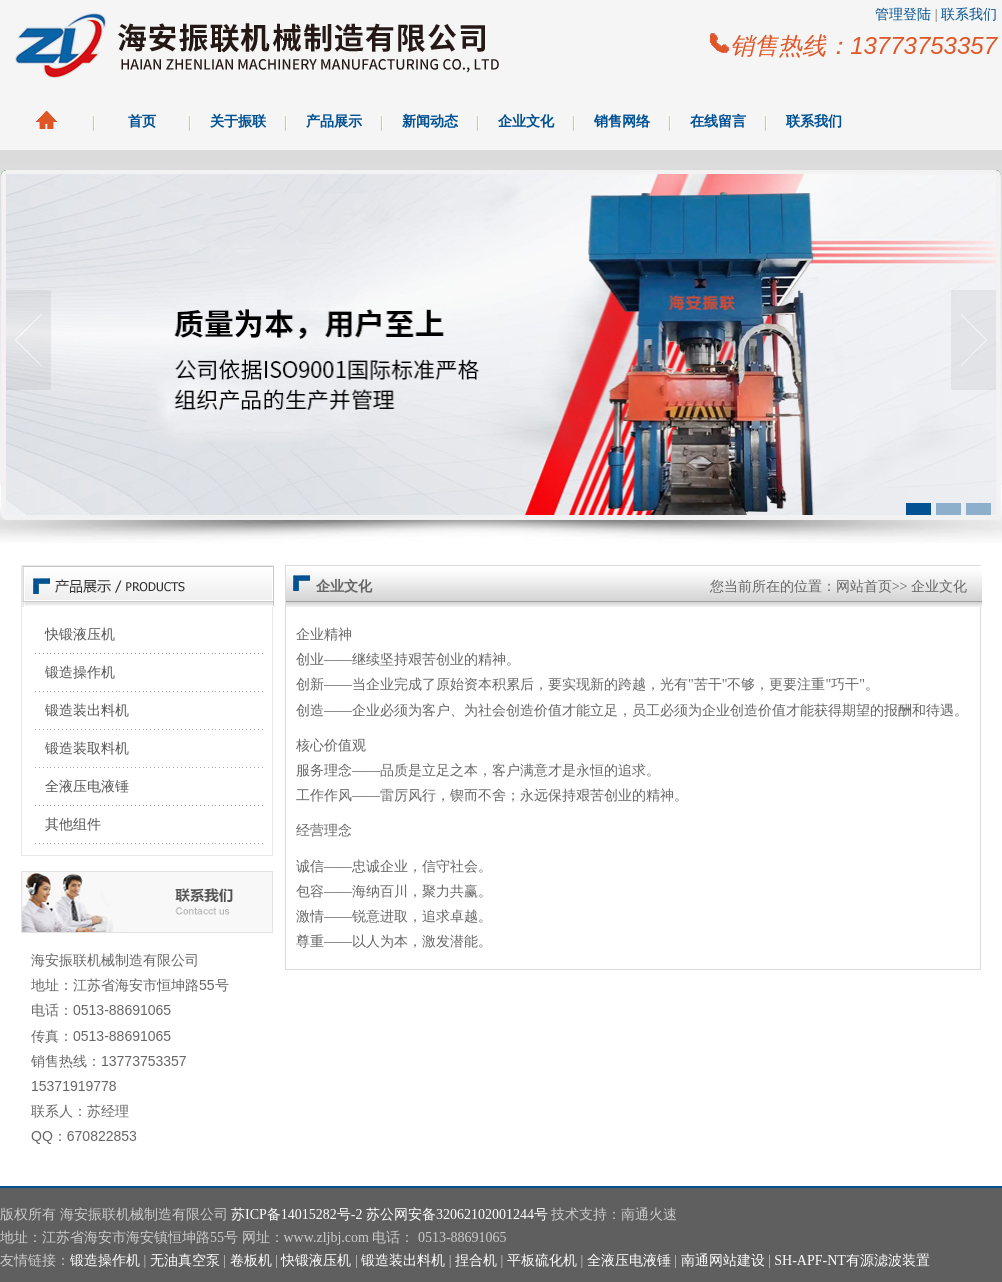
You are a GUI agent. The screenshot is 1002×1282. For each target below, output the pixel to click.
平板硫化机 (542, 1260)
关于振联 (238, 121)
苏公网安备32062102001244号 (457, 1214)
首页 (142, 121)
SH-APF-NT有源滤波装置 (852, 1260)
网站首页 (864, 586)
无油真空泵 (185, 1260)
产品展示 (334, 121)
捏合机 (476, 1260)
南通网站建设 (723, 1260)
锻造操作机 (80, 672)
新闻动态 (430, 121)
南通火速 (649, 1214)
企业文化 (526, 121)
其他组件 (73, 824)
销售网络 (622, 121)
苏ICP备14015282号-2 (296, 1214)
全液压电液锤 (87, 786)
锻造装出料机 (87, 710)
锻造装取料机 (87, 748)
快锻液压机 (80, 634)
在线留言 (718, 121)
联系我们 (969, 14)
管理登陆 (903, 14)
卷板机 (251, 1260)
